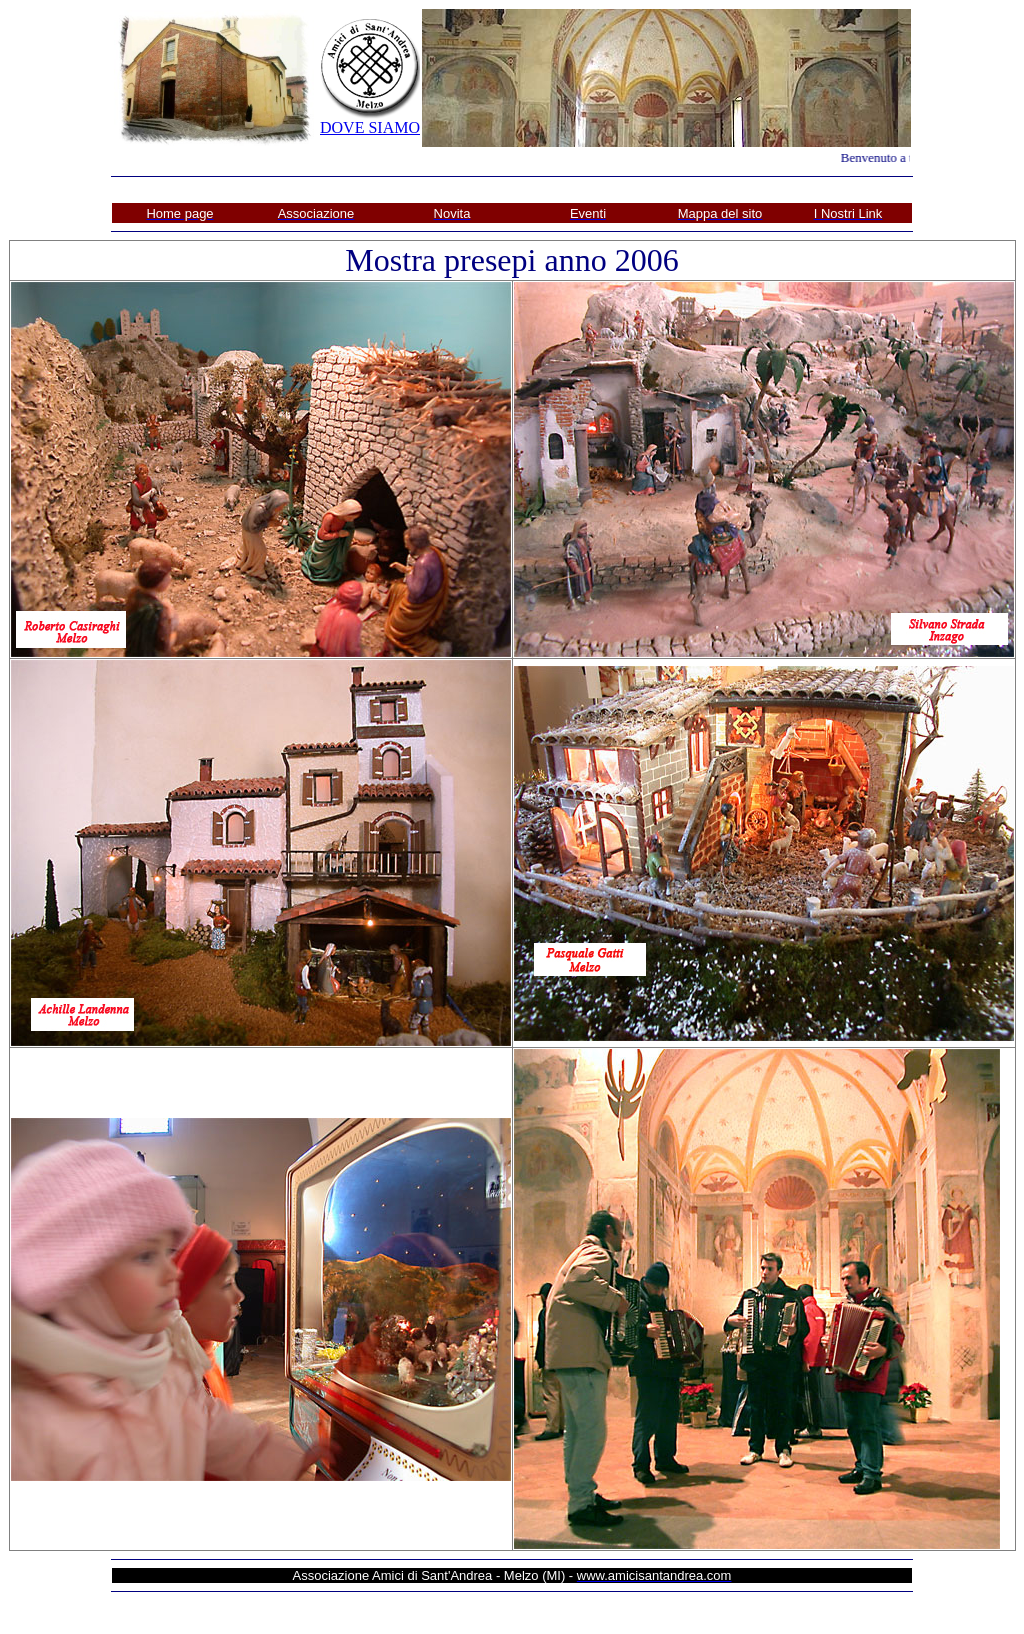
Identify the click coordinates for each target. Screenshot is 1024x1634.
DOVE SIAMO (370, 127)
